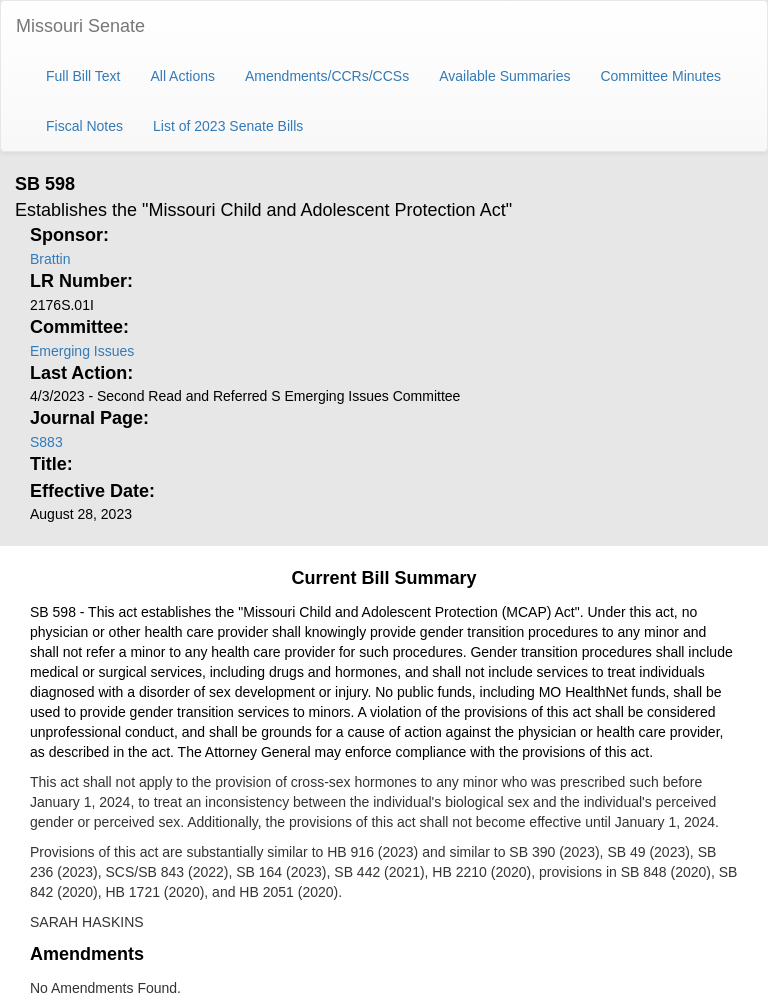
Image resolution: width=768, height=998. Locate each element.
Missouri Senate (80, 26)
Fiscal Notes (84, 126)
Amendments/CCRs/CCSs (327, 76)
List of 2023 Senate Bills (228, 126)
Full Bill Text (83, 76)
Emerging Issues (82, 351)
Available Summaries (504, 76)
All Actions (182, 76)
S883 (46, 442)
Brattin (50, 259)
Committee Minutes (660, 76)
